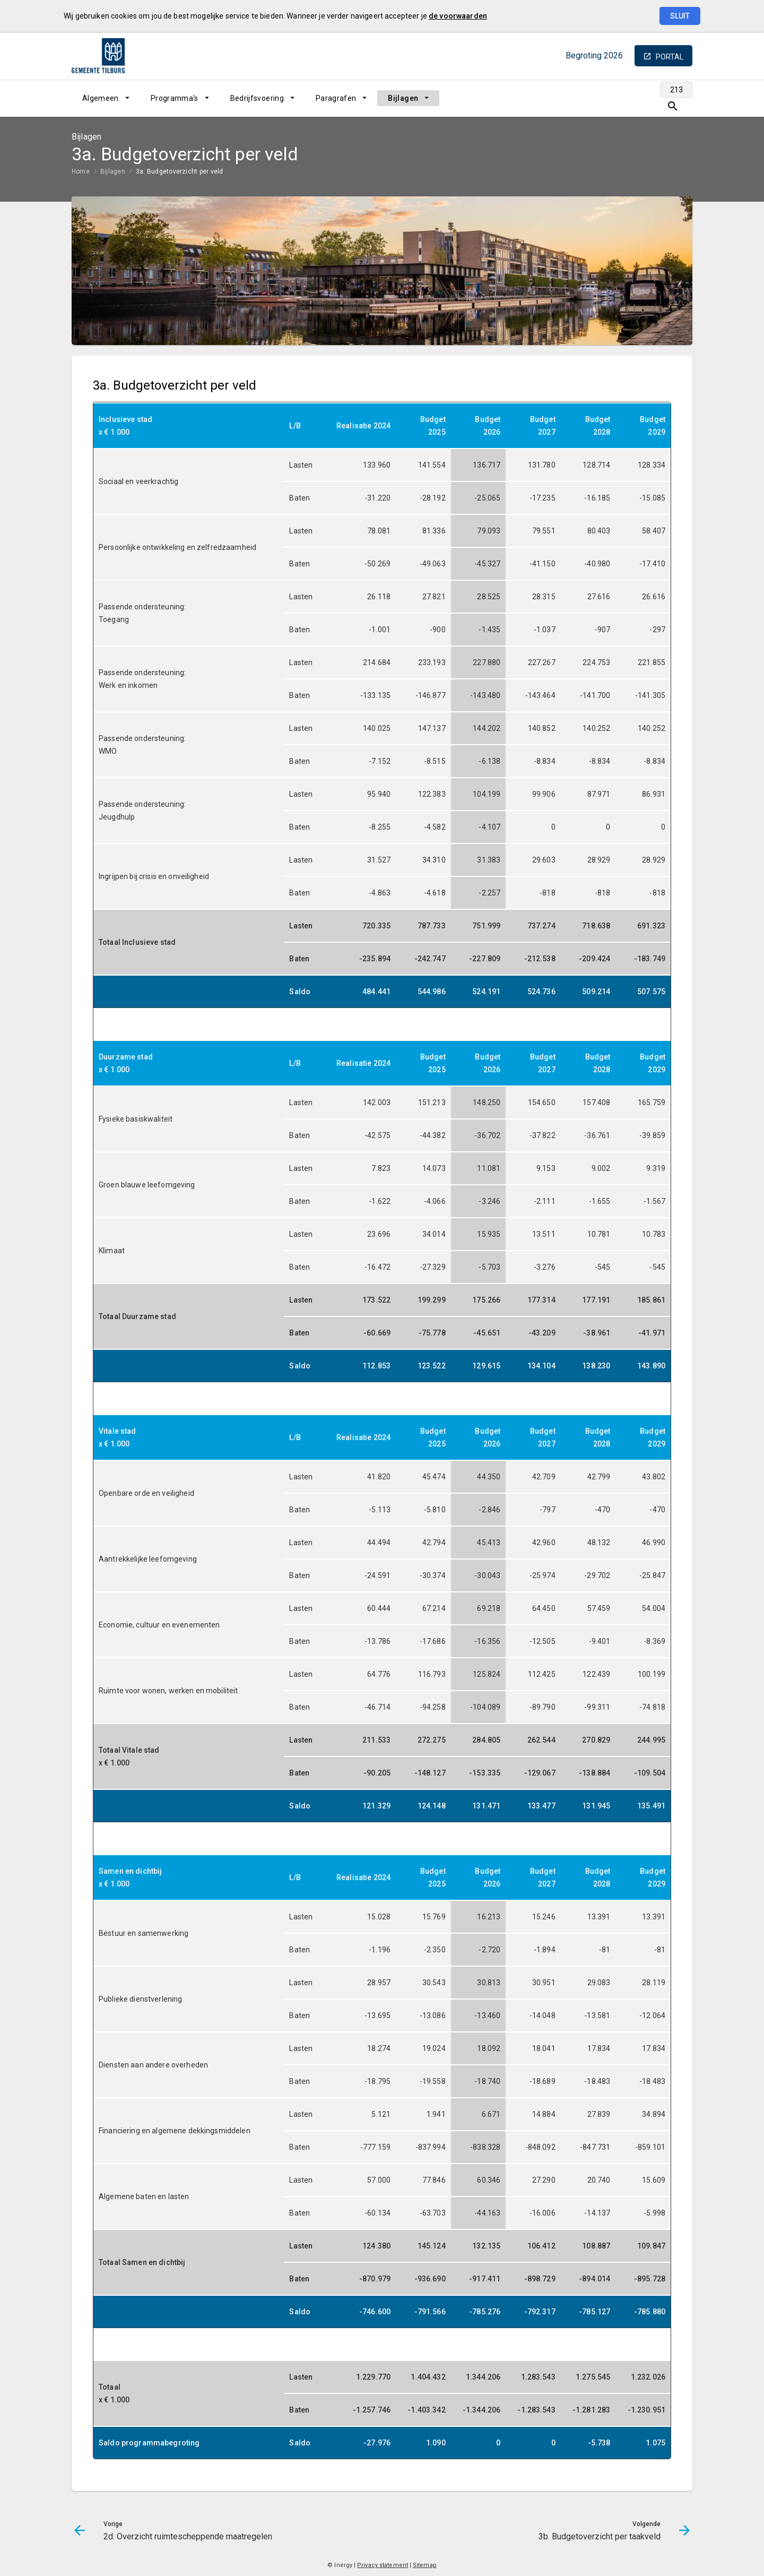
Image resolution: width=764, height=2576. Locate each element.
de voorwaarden (458, 16)
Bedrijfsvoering (257, 98)
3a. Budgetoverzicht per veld (179, 171)
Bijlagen (403, 98)
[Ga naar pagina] (652, 98)
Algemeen (100, 98)
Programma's (174, 98)
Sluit (680, 16)
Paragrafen (336, 98)
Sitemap (425, 2565)
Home (81, 171)
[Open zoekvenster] (680, 98)
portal (669, 57)
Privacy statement (382, 2565)
